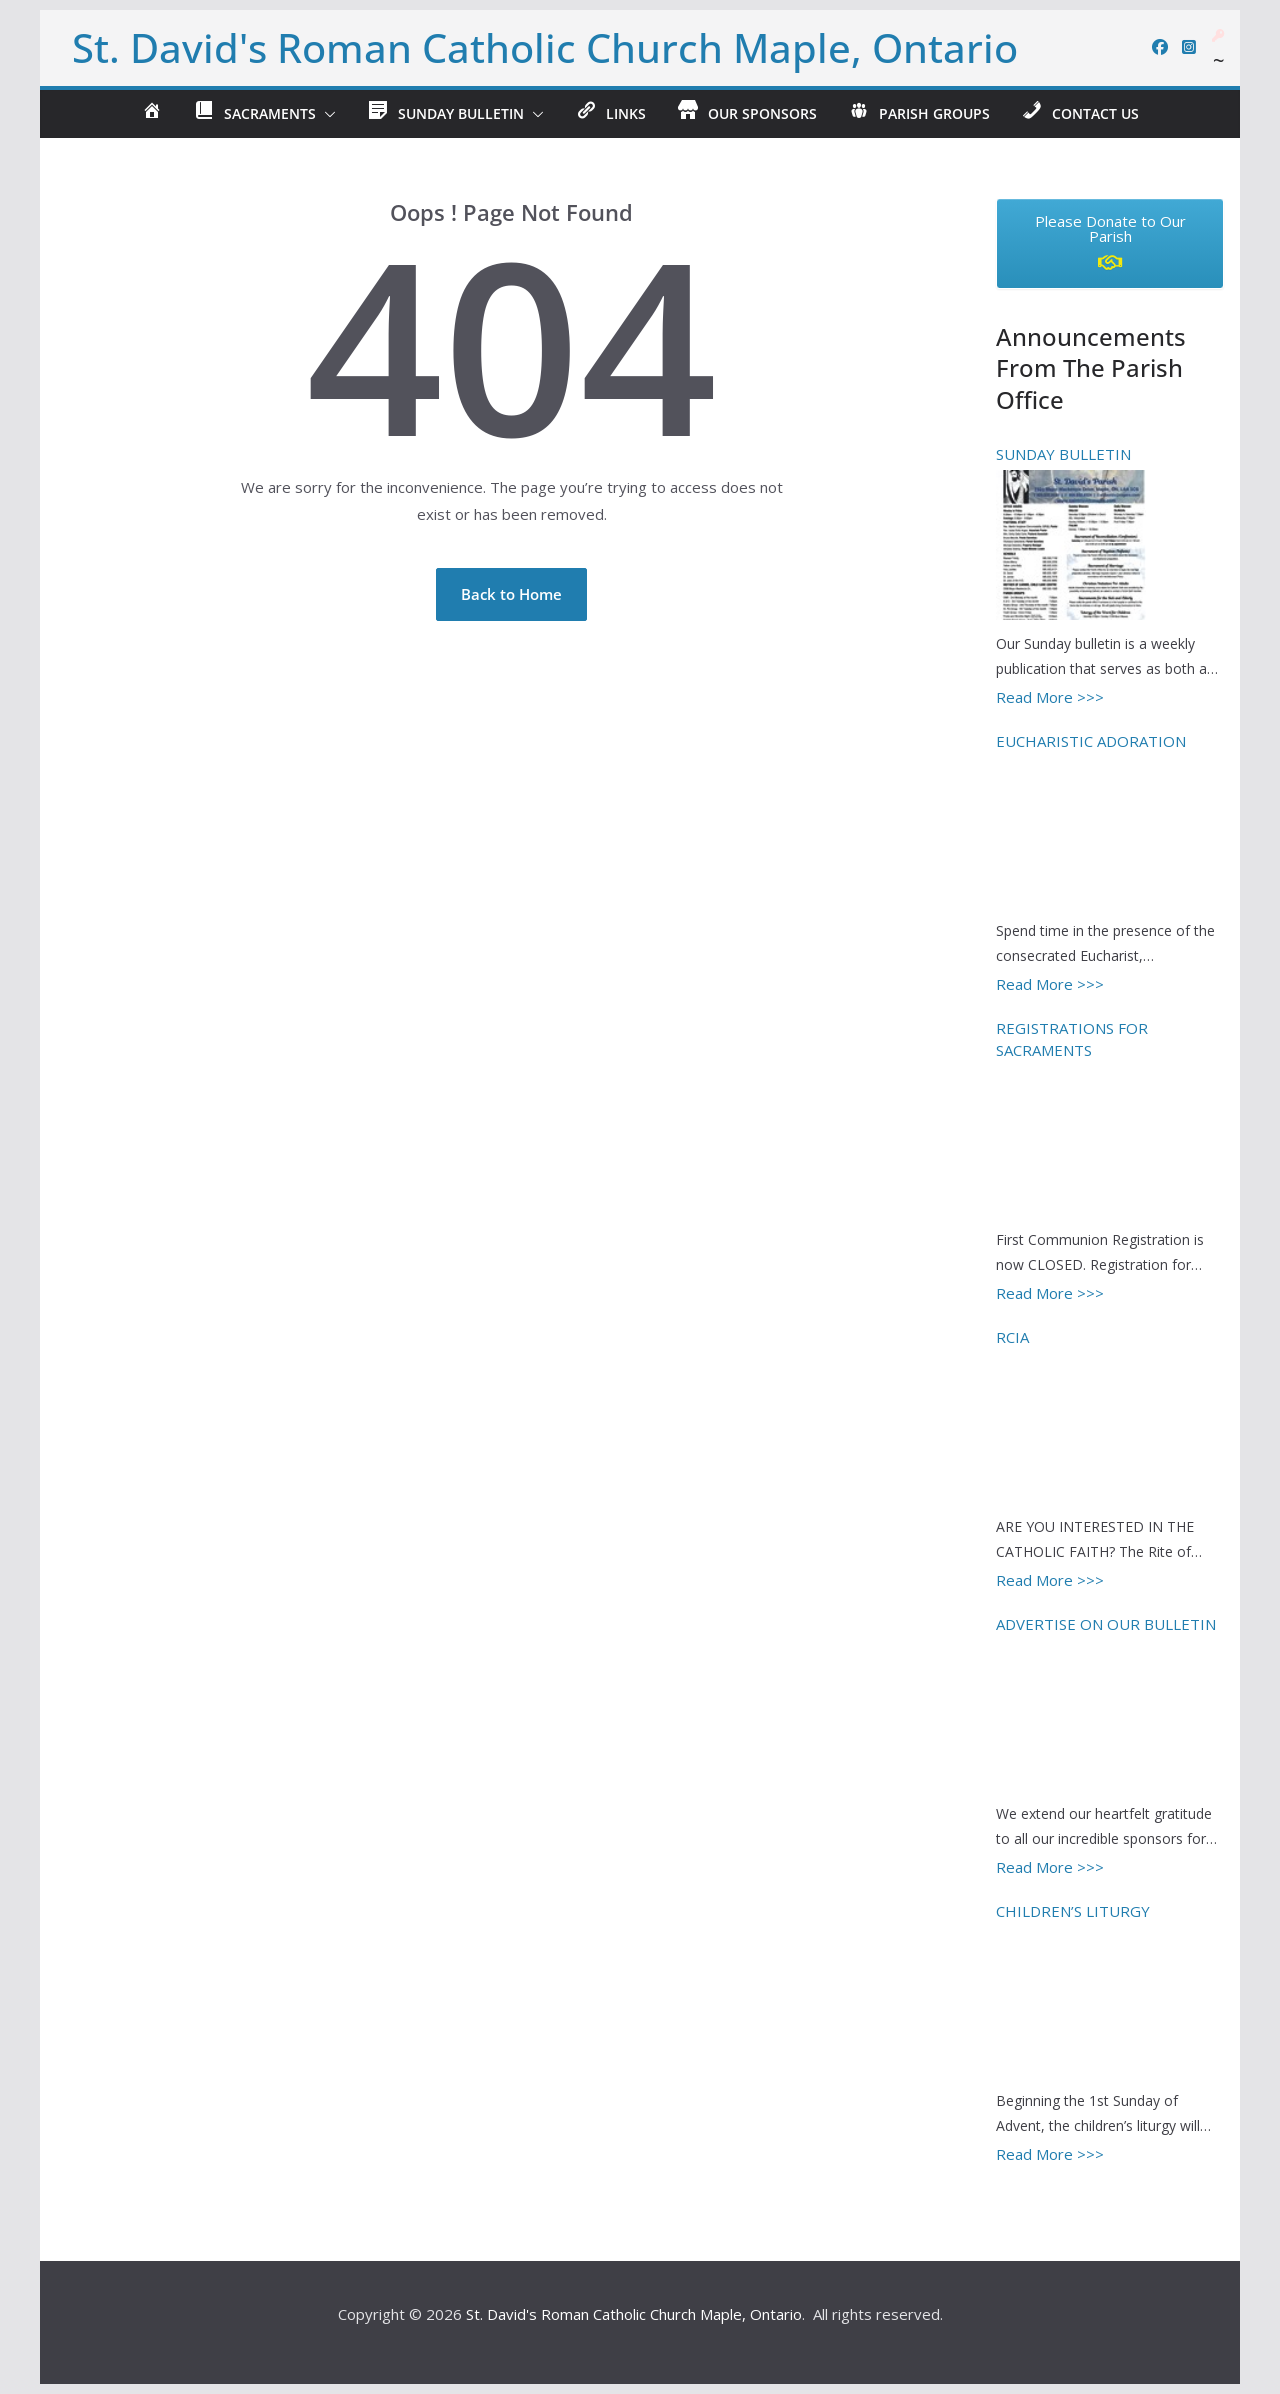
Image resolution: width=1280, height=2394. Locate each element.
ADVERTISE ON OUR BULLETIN (1106, 1624)
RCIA (1012, 1337)
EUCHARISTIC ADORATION (1091, 741)
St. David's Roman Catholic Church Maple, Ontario (545, 47)
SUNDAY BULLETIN (1063, 454)
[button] (326, 114)
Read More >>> (1050, 697)
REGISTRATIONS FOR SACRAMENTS (1072, 1039)
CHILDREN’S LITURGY (1073, 1911)
